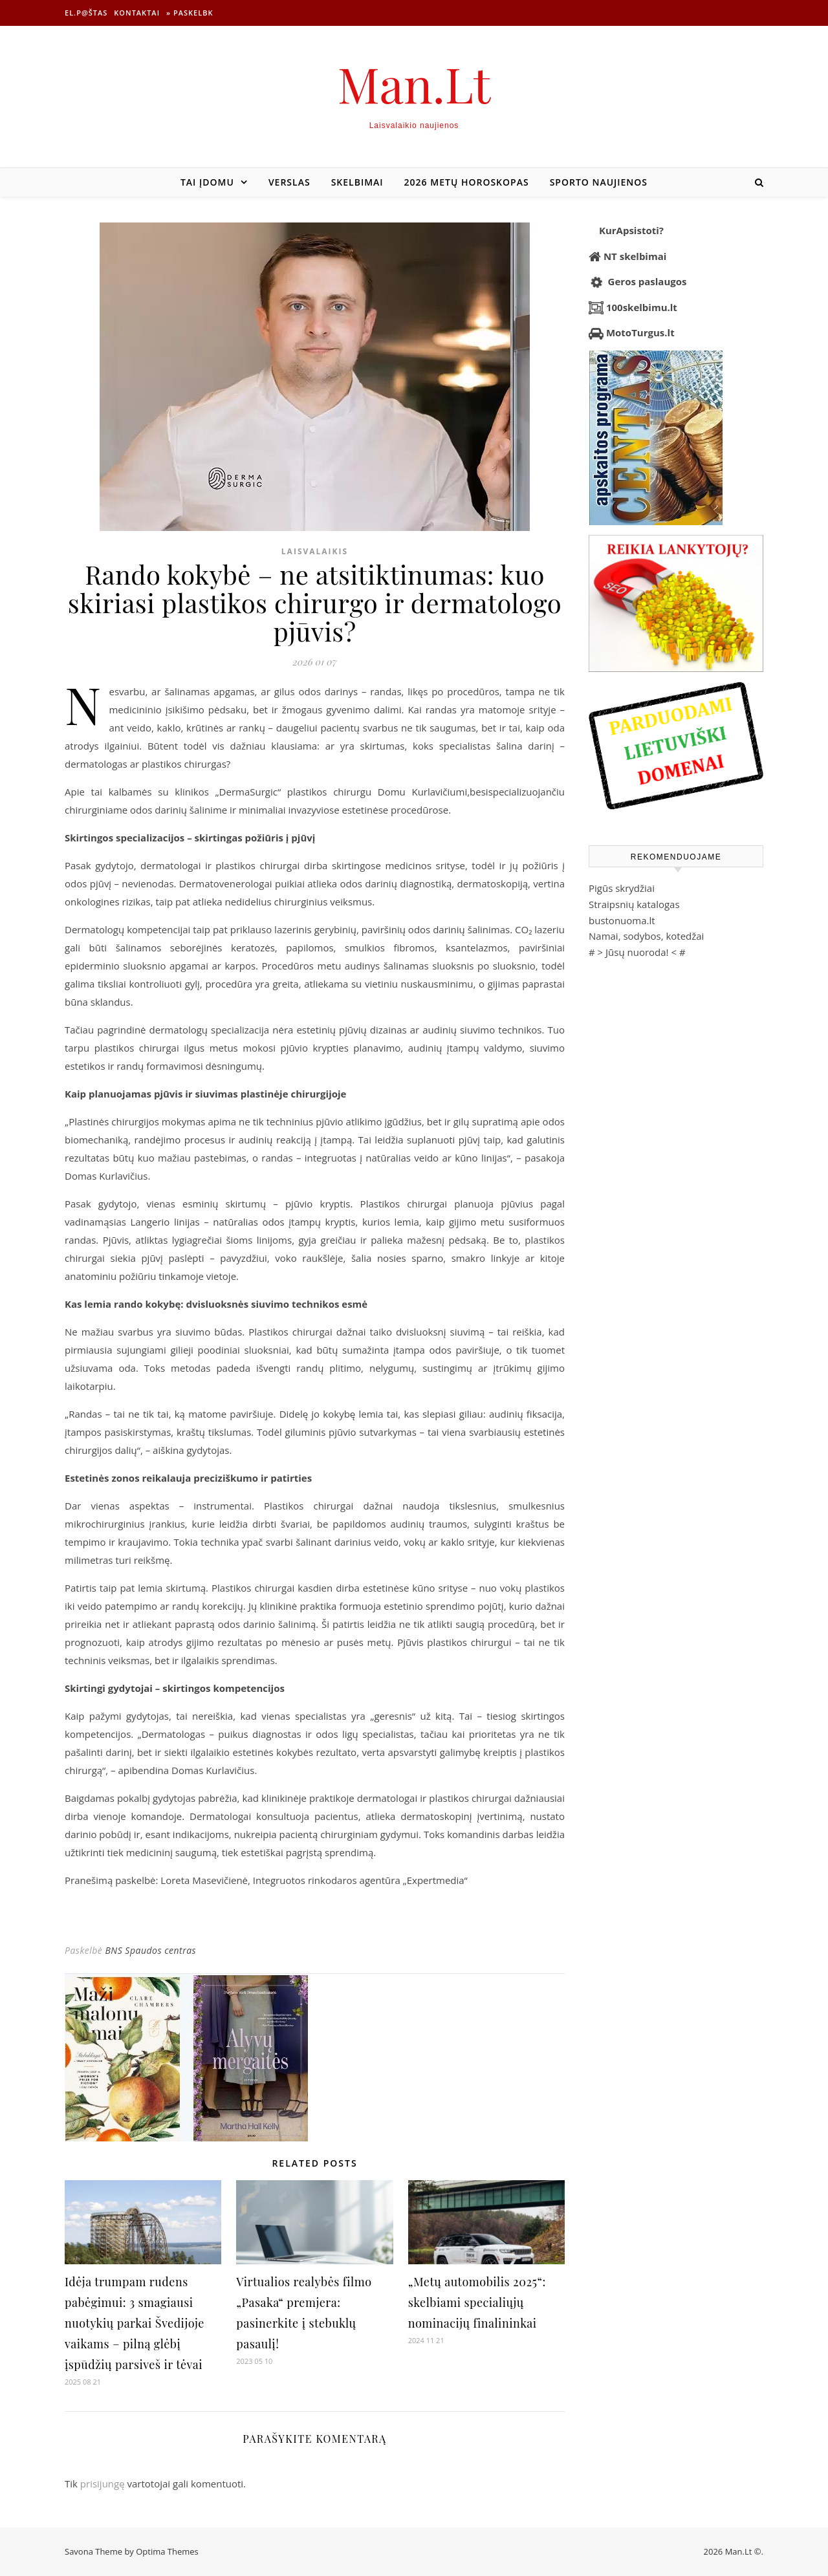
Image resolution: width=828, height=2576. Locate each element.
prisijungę (102, 2483)
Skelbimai (357, 182)
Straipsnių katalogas (634, 904)
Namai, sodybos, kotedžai (646, 935)
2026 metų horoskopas (466, 182)
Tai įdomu (207, 182)
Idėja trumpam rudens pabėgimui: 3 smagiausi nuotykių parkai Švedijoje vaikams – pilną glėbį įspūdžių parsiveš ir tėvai (134, 2323)
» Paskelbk (189, 12)
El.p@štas (86, 12)
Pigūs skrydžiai (622, 888)
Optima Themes (167, 2551)
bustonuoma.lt (622, 920)
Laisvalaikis (314, 551)
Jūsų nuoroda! (637, 952)
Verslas (289, 182)
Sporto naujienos (599, 182)
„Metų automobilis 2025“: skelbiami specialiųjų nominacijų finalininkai (477, 2302)
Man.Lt (414, 84)
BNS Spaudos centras (150, 1950)
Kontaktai (137, 12)
